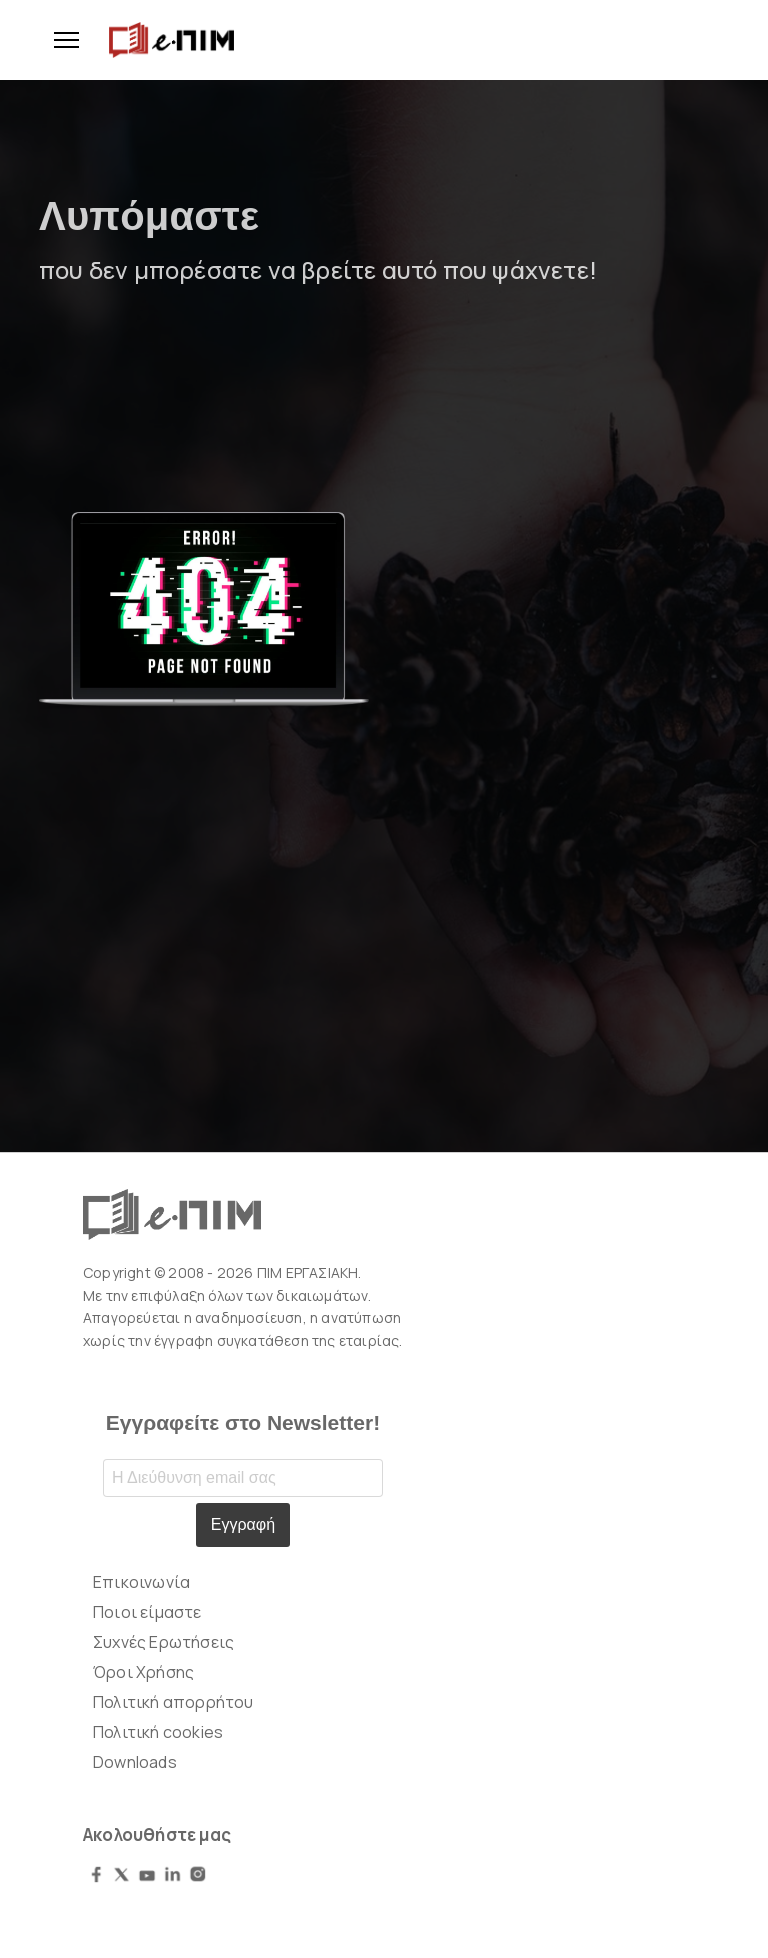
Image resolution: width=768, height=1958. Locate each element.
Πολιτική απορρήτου (173, 1702)
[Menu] (59, 40)
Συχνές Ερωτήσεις (163, 1642)
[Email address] (243, 1478)
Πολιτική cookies (158, 1732)
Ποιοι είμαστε (147, 1612)
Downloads (135, 1762)
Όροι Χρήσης (143, 1672)
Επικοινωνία (141, 1582)
